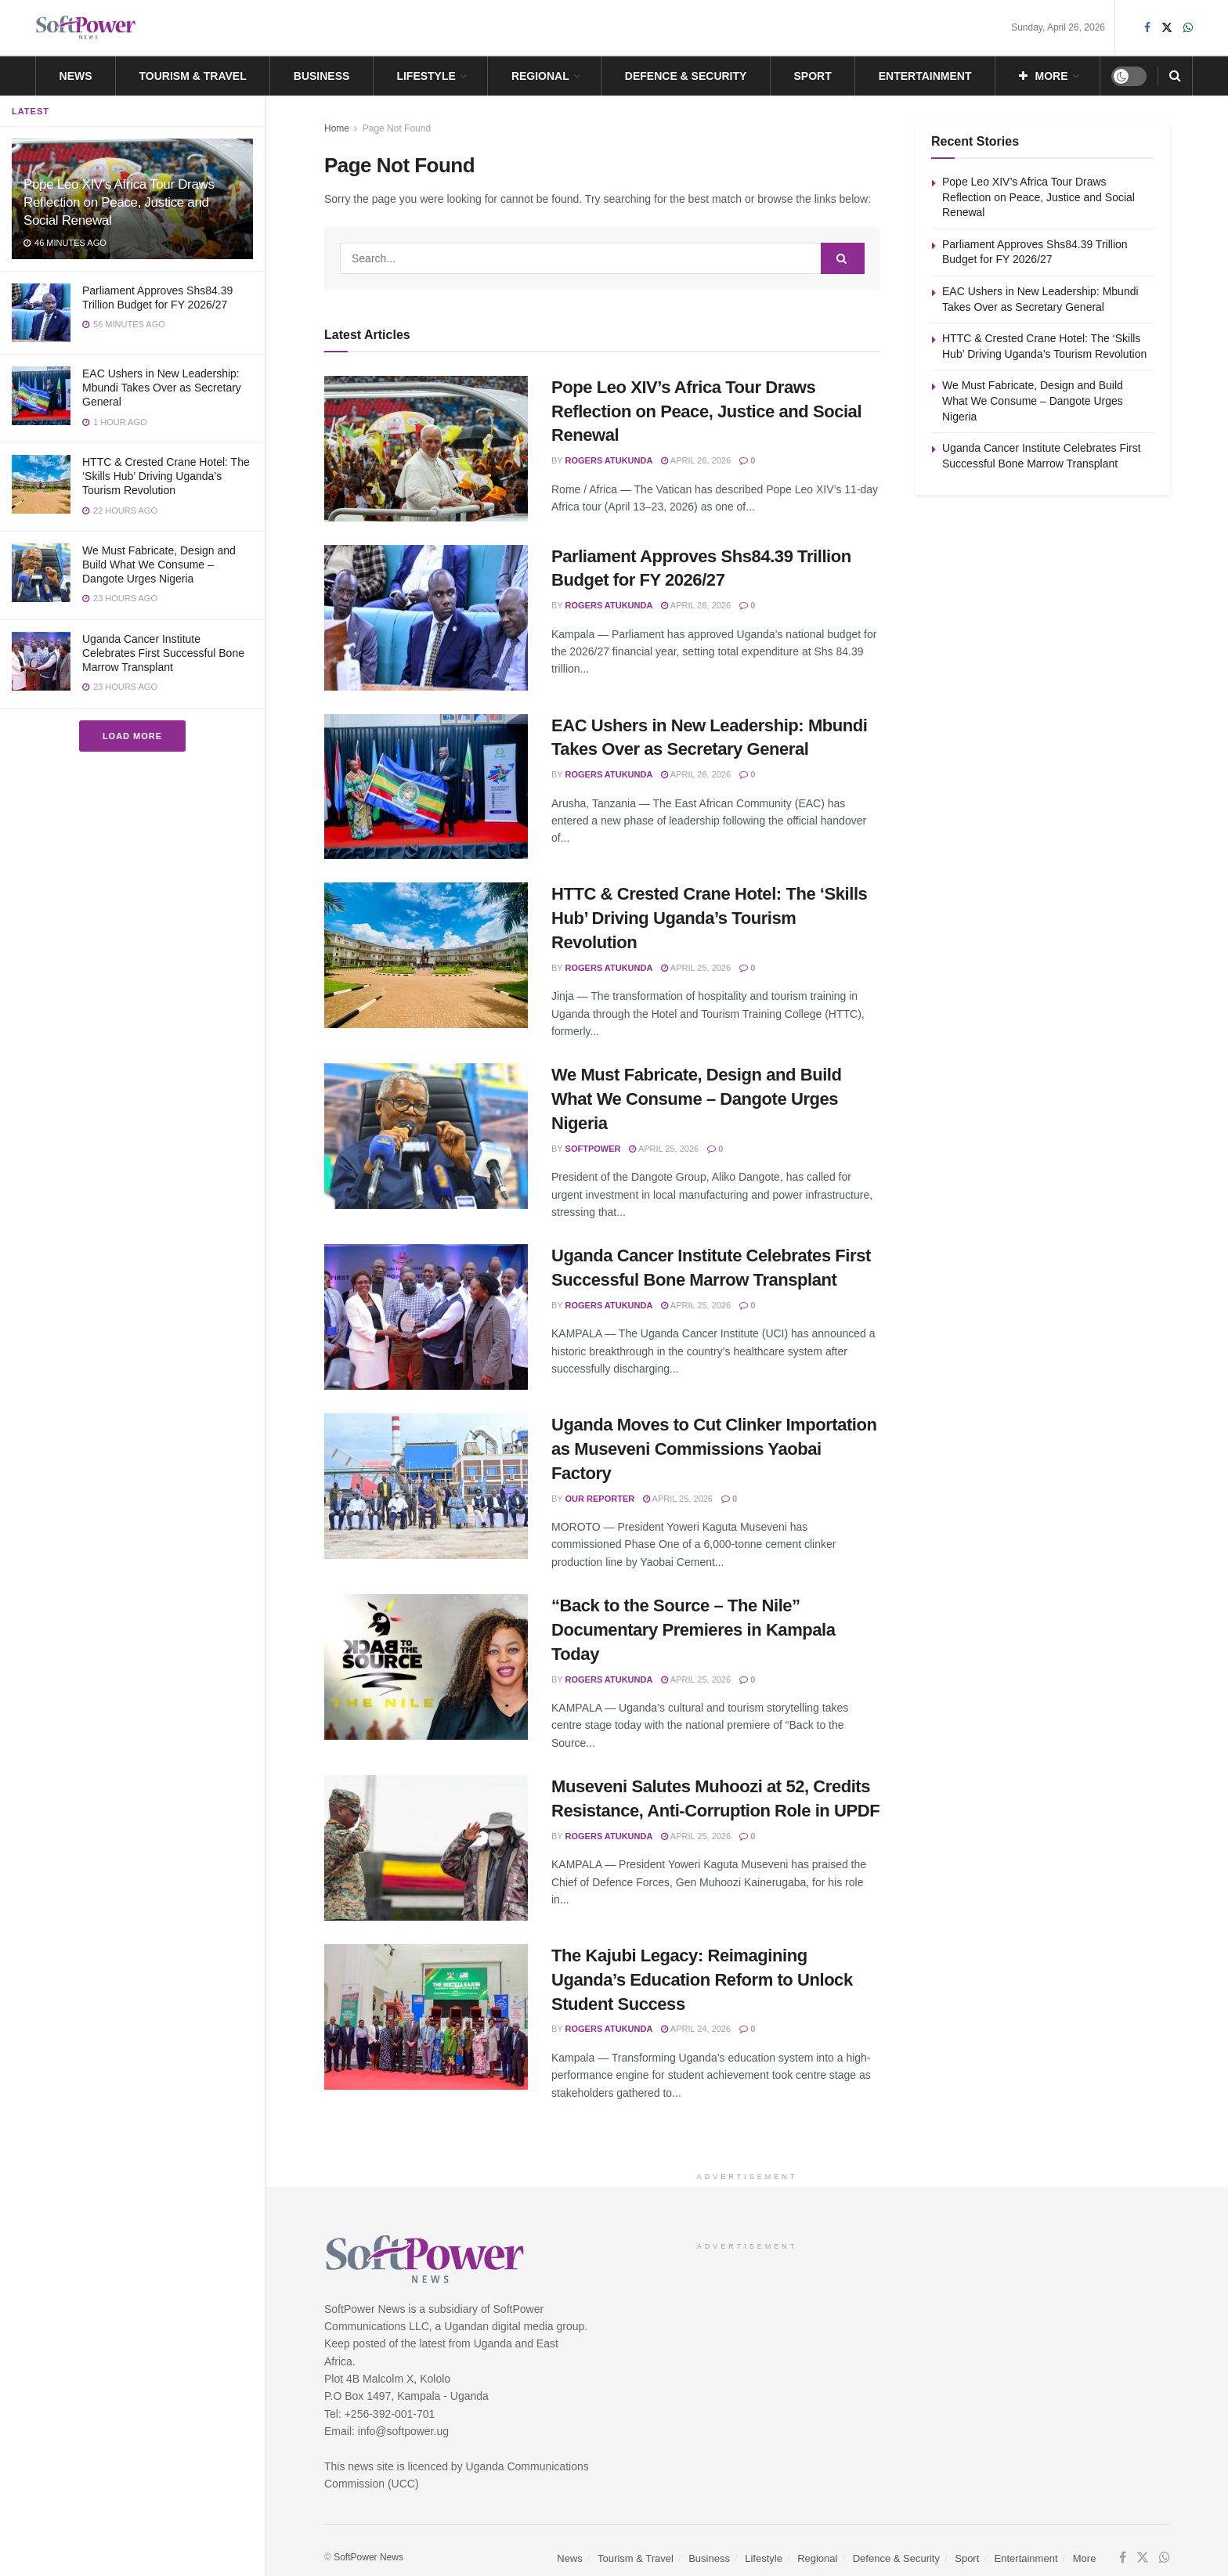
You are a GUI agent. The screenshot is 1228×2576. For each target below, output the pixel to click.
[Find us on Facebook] (1122, 2558)
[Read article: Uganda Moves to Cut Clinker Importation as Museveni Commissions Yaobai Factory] (426, 1486)
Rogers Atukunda (609, 460)
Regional (540, 76)
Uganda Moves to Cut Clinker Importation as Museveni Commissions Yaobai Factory (714, 1449)
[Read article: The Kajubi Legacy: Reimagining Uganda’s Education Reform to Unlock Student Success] (426, 2017)
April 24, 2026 (696, 2028)
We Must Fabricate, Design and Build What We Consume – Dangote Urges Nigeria (159, 564)
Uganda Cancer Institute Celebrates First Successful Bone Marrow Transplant (163, 653)
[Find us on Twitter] (1142, 2558)
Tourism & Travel (193, 76)
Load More (132, 736)
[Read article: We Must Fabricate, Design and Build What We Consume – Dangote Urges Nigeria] (426, 1136)
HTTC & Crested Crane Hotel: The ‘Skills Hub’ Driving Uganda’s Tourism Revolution (166, 476)
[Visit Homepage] (86, 28)
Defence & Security (686, 76)
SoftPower (593, 1148)
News (76, 76)
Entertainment (925, 76)
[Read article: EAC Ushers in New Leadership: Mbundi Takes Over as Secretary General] (426, 787)
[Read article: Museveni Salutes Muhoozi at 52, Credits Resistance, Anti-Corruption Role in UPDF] (426, 1848)
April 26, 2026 (696, 460)
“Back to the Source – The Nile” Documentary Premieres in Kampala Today (693, 1630)
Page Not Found (397, 128)
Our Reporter (600, 1498)
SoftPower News (368, 2557)
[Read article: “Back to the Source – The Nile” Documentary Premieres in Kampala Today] (426, 1667)
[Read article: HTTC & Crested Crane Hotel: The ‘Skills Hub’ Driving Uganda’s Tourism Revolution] (426, 955)
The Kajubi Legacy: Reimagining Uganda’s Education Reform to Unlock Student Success (702, 1980)
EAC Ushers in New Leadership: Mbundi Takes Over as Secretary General (161, 387)
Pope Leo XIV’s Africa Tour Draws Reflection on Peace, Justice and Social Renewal (119, 202)
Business (322, 76)
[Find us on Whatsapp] (1164, 2558)
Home (336, 128)
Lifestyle (425, 76)
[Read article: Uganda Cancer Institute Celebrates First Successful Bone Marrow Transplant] (426, 1317)
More (1043, 76)
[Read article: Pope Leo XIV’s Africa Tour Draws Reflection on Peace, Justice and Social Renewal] (426, 448)
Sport (812, 76)
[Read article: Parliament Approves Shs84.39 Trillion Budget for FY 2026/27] (426, 618)
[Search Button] (1175, 76)
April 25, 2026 (696, 967)
